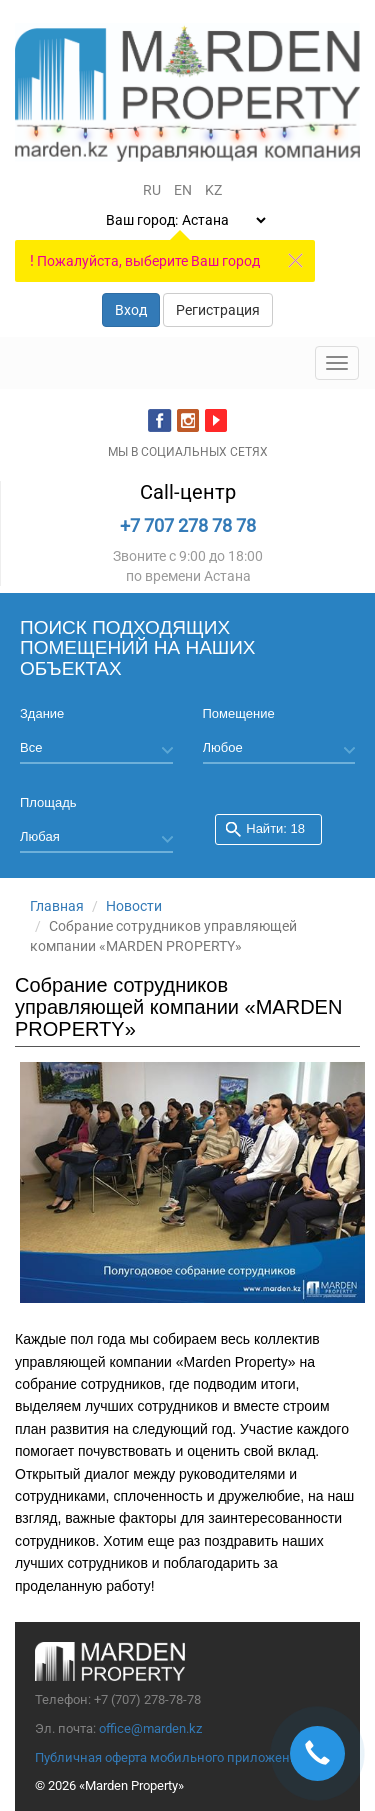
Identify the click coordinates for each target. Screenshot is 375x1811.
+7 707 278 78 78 (188, 525)
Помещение (239, 713)
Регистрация (218, 310)
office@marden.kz (150, 1728)
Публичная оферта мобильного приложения (170, 1757)
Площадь (48, 802)
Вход (131, 310)
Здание (42, 713)
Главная (57, 906)
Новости (134, 906)
